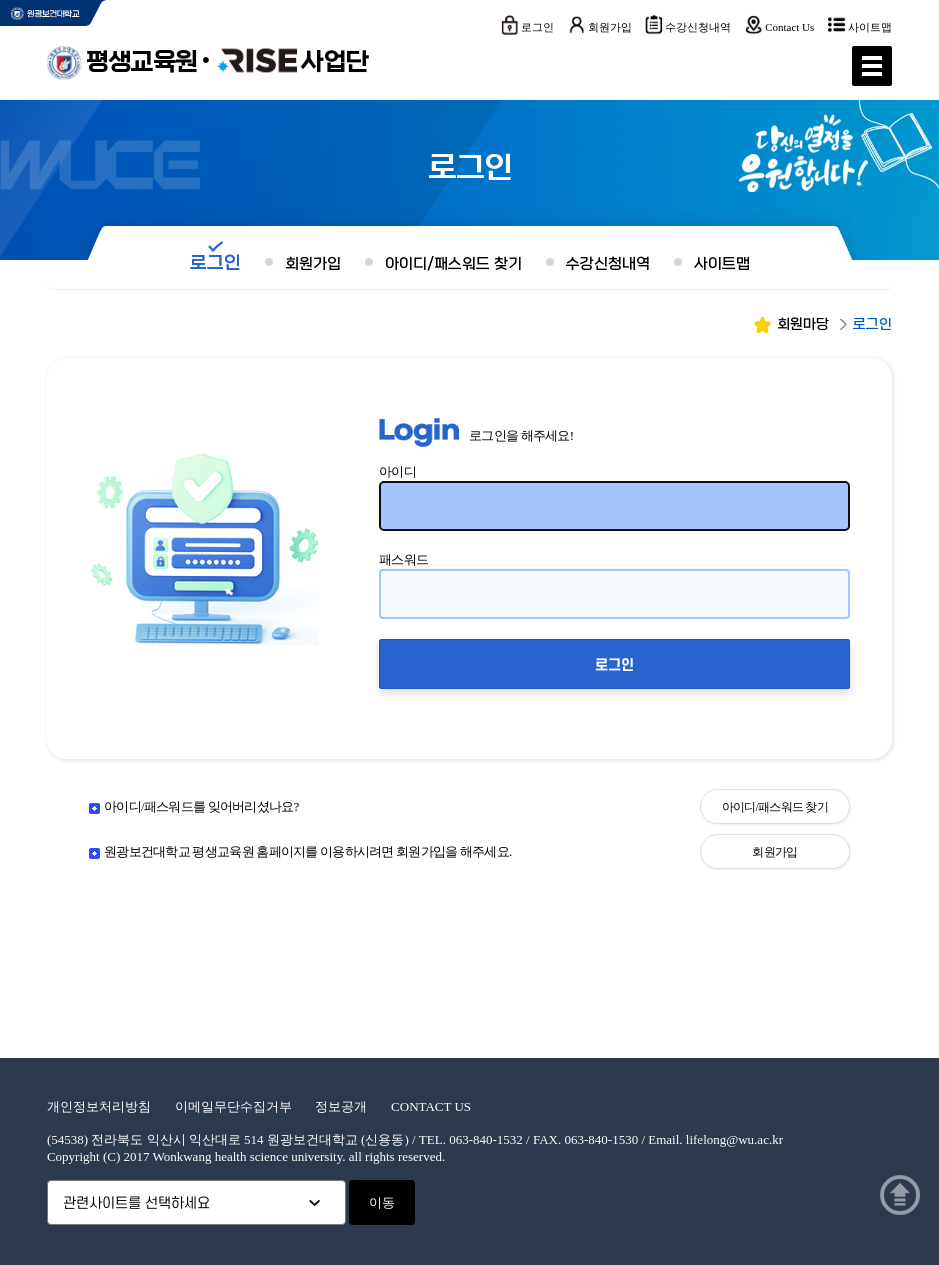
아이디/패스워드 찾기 (453, 264)
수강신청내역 (698, 27)
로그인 (537, 27)
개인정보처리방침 (99, 1106)
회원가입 (610, 27)
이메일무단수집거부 (233, 1106)
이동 (382, 1202)
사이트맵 (870, 27)
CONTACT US (431, 1106)
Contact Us (789, 27)
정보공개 (341, 1106)
